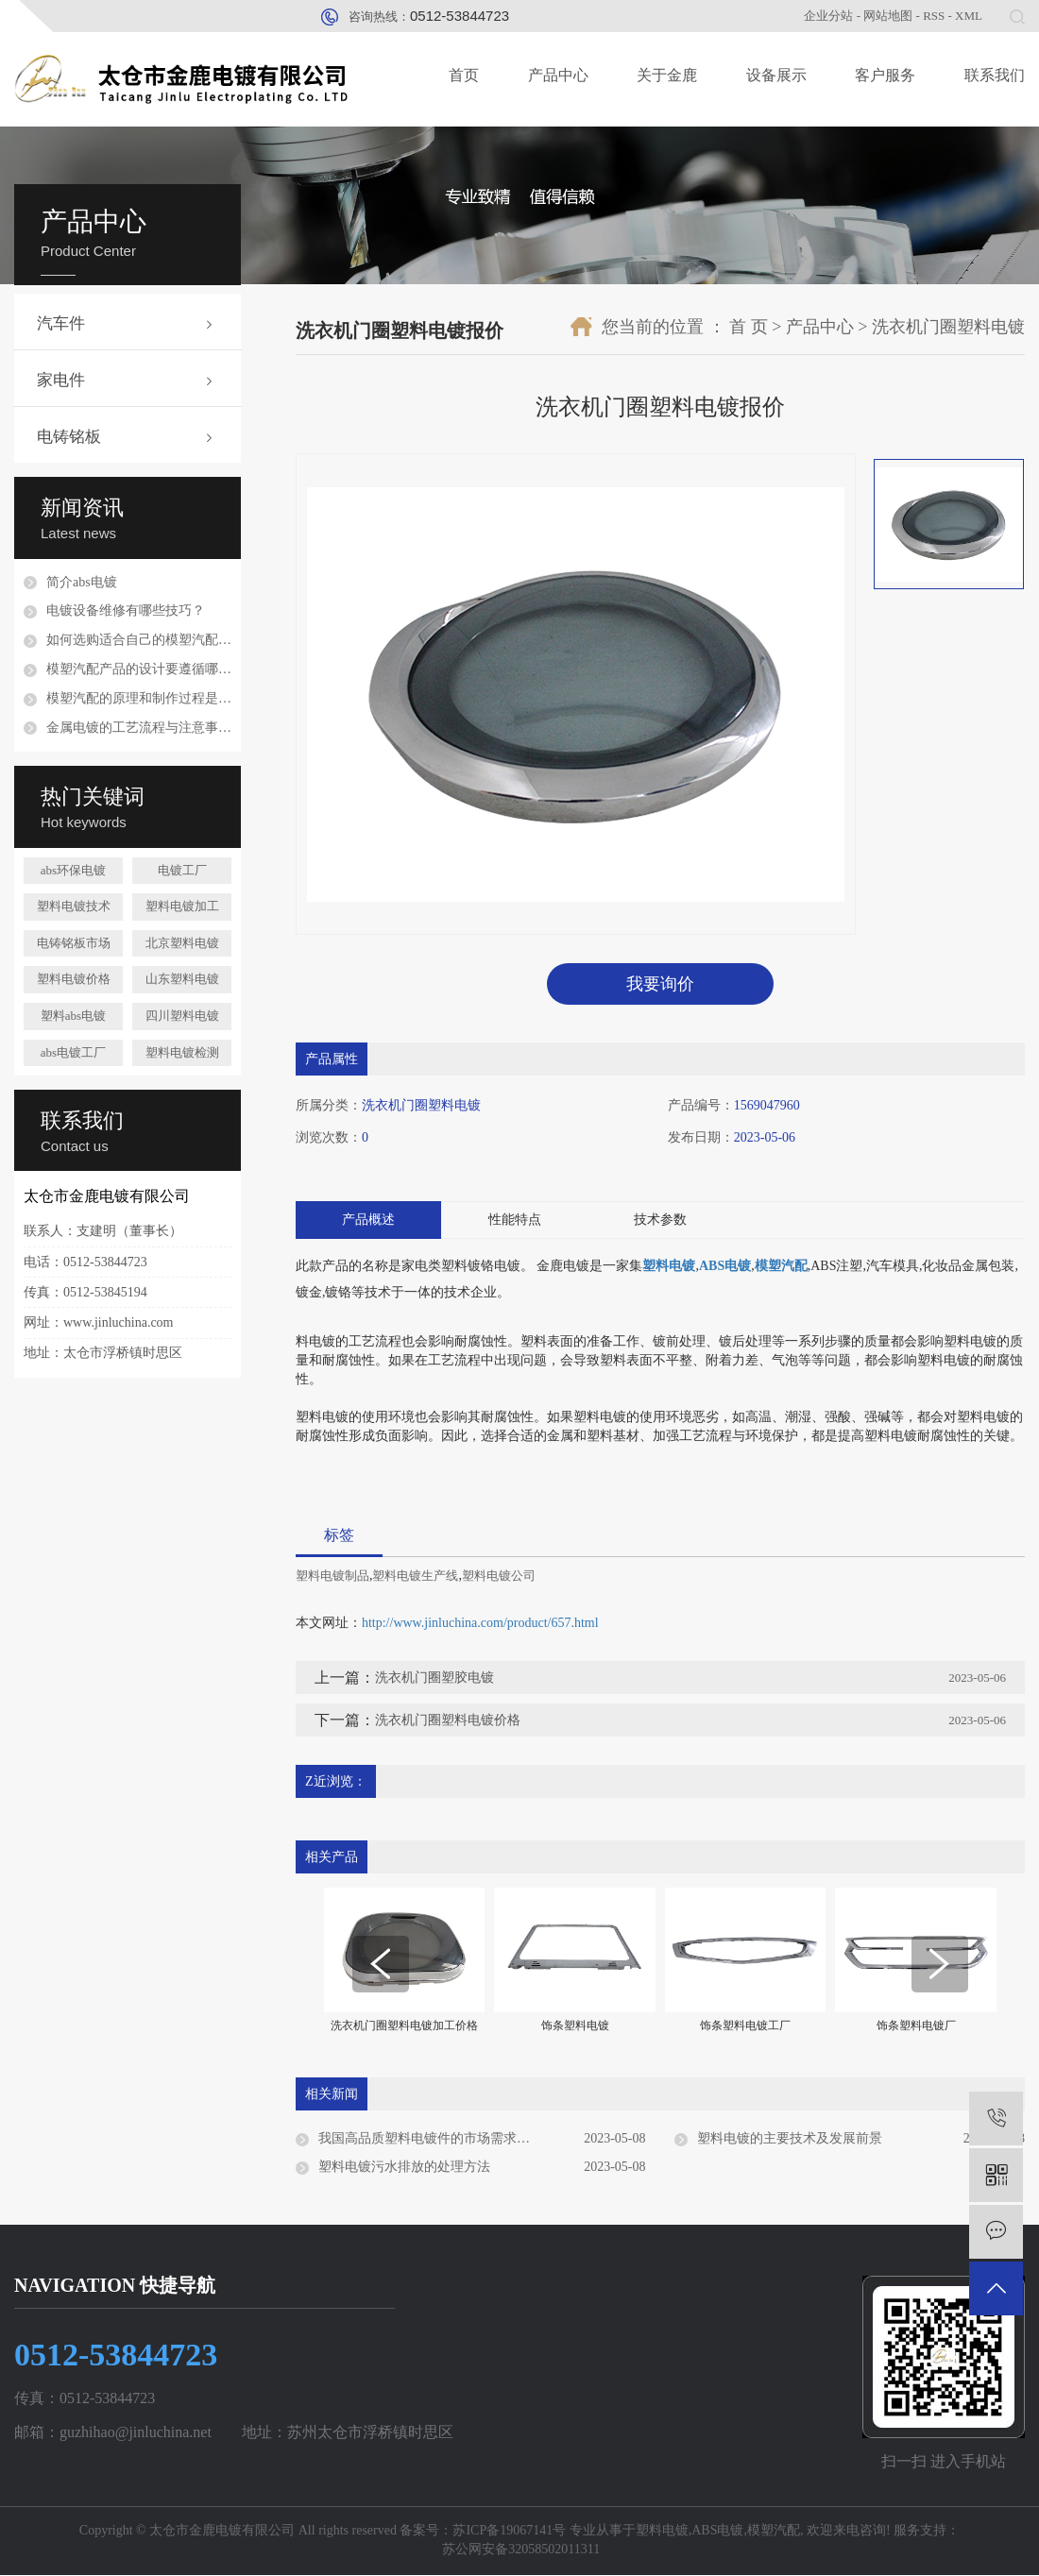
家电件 (61, 380)
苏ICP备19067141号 (509, 2531)
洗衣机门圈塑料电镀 (948, 326)
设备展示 (776, 75)
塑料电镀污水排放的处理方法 (404, 2168)
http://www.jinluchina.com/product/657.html (480, 1624)
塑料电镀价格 (74, 979)
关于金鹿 (667, 75)
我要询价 (660, 983)
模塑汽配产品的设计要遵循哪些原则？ (138, 669)
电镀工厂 (182, 870)
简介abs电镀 (81, 582)
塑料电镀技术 (74, 906)
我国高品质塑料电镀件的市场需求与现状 (437, 2139)
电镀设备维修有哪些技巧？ (125, 610)
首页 (464, 75)
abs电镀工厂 (73, 1052)
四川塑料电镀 (182, 1015)
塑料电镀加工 (182, 906)
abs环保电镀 (73, 870)
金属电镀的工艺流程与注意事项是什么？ (138, 727)
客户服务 (885, 75)
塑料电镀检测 (182, 1052)
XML (968, 15)
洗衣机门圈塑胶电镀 (434, 1678)
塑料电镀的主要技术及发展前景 (789, 2139)
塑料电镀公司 (499, 1576)
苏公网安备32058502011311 (519, 2550)
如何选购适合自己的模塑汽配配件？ (138, 640)
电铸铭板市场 (74, 943)
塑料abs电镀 (73, 1015)
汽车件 (61, 323)
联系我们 (994, 75)
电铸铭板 (69, 437)
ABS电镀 (717, 2531)
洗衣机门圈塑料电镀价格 (447, 1721)
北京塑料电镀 (182, 943)
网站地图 (887, 15)
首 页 (748, 326)
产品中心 (558, 75)
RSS (934, 15)
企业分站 (828, 15)
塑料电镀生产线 (415, 1576)
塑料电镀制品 (332, 1576)
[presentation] (380, 1965)
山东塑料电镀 (182, 979)
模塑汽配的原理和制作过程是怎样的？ (138, 698)
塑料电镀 (662, 2531)
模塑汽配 (773, 2531)
